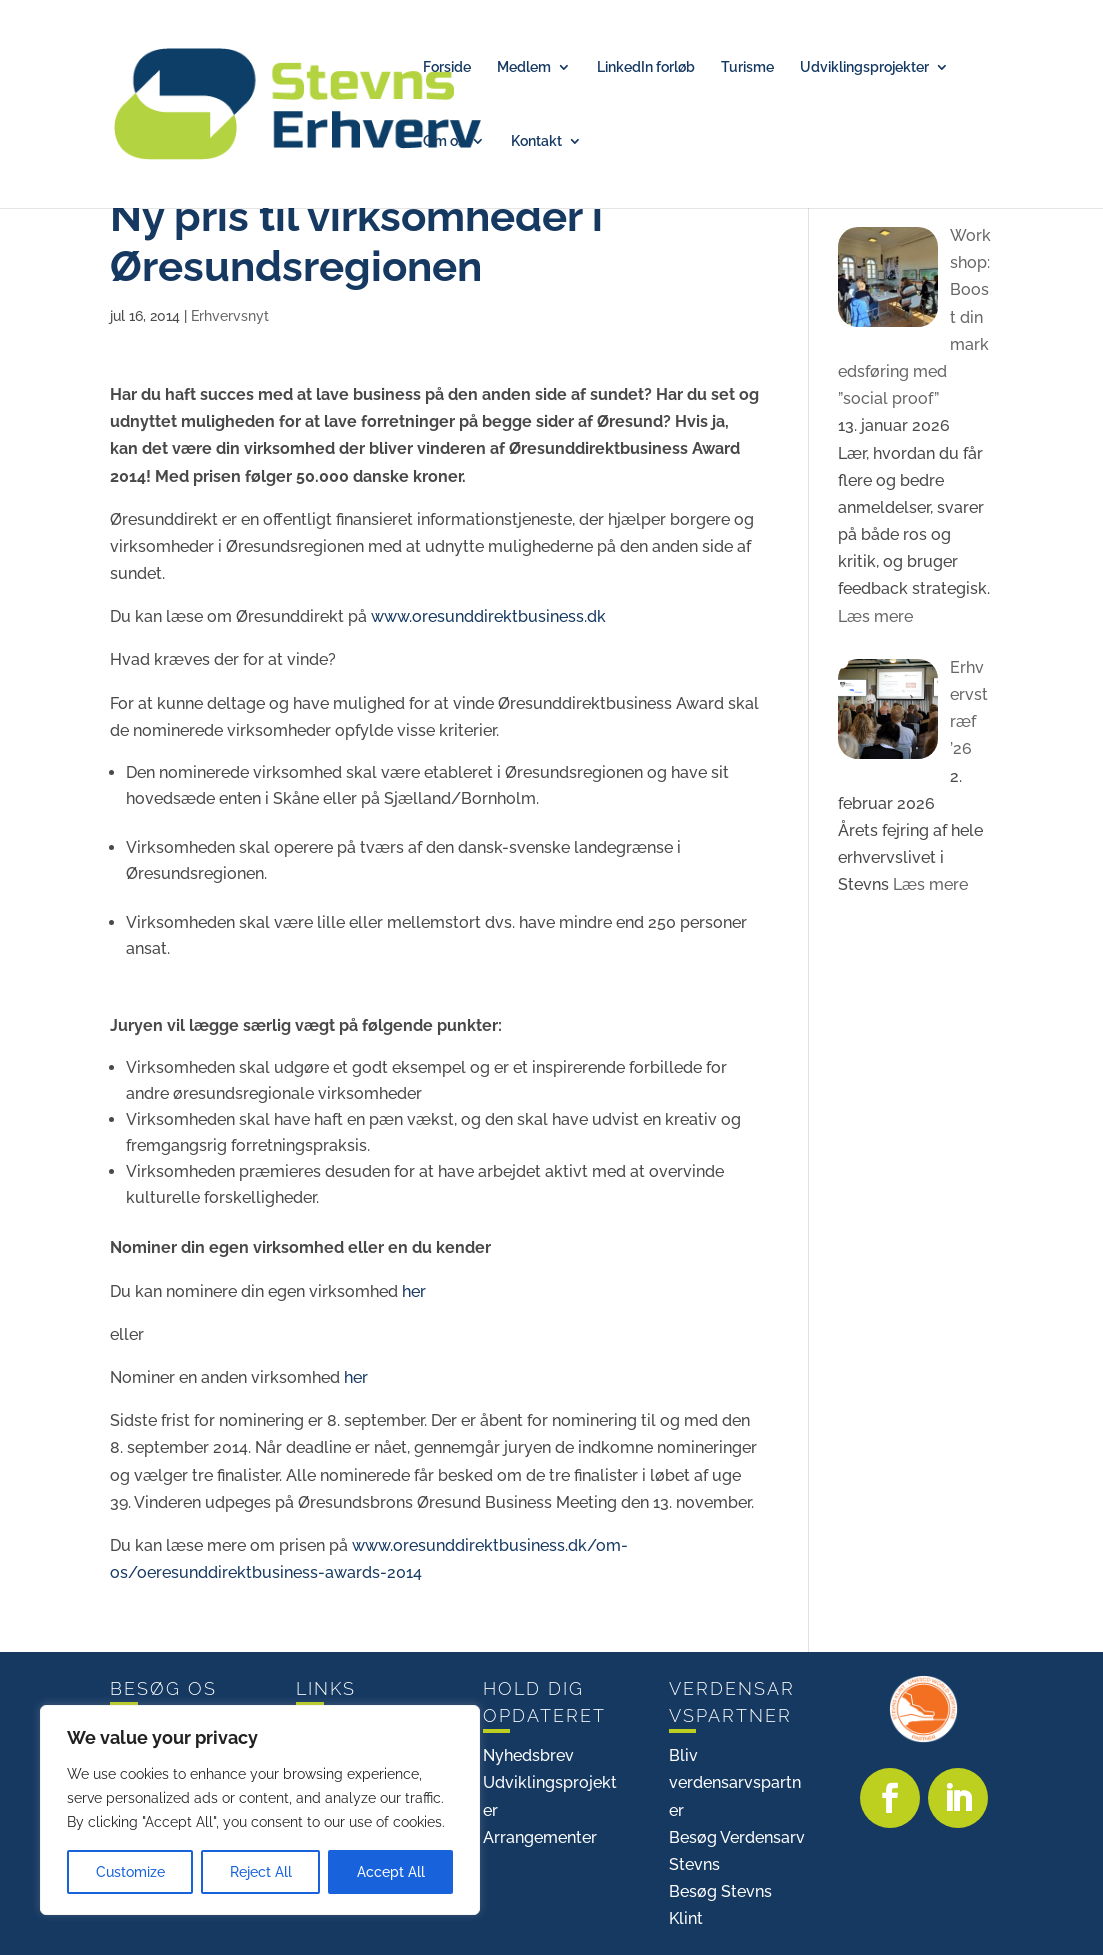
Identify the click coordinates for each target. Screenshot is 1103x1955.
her (414, 1291)
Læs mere (875, 616)
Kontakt (536, 141)
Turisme (747, 67)
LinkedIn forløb (646, 67)
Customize (130, 1872)
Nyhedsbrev (528, 1755)
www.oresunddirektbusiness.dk (488, 616)
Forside (447, 67)
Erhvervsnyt (230, 316)
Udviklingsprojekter (864, 67)
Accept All (391, 1872)
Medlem (524, 67)
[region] (260, 1810)
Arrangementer (540, 1837)
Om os (444, 141)
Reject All (261, 1872)
